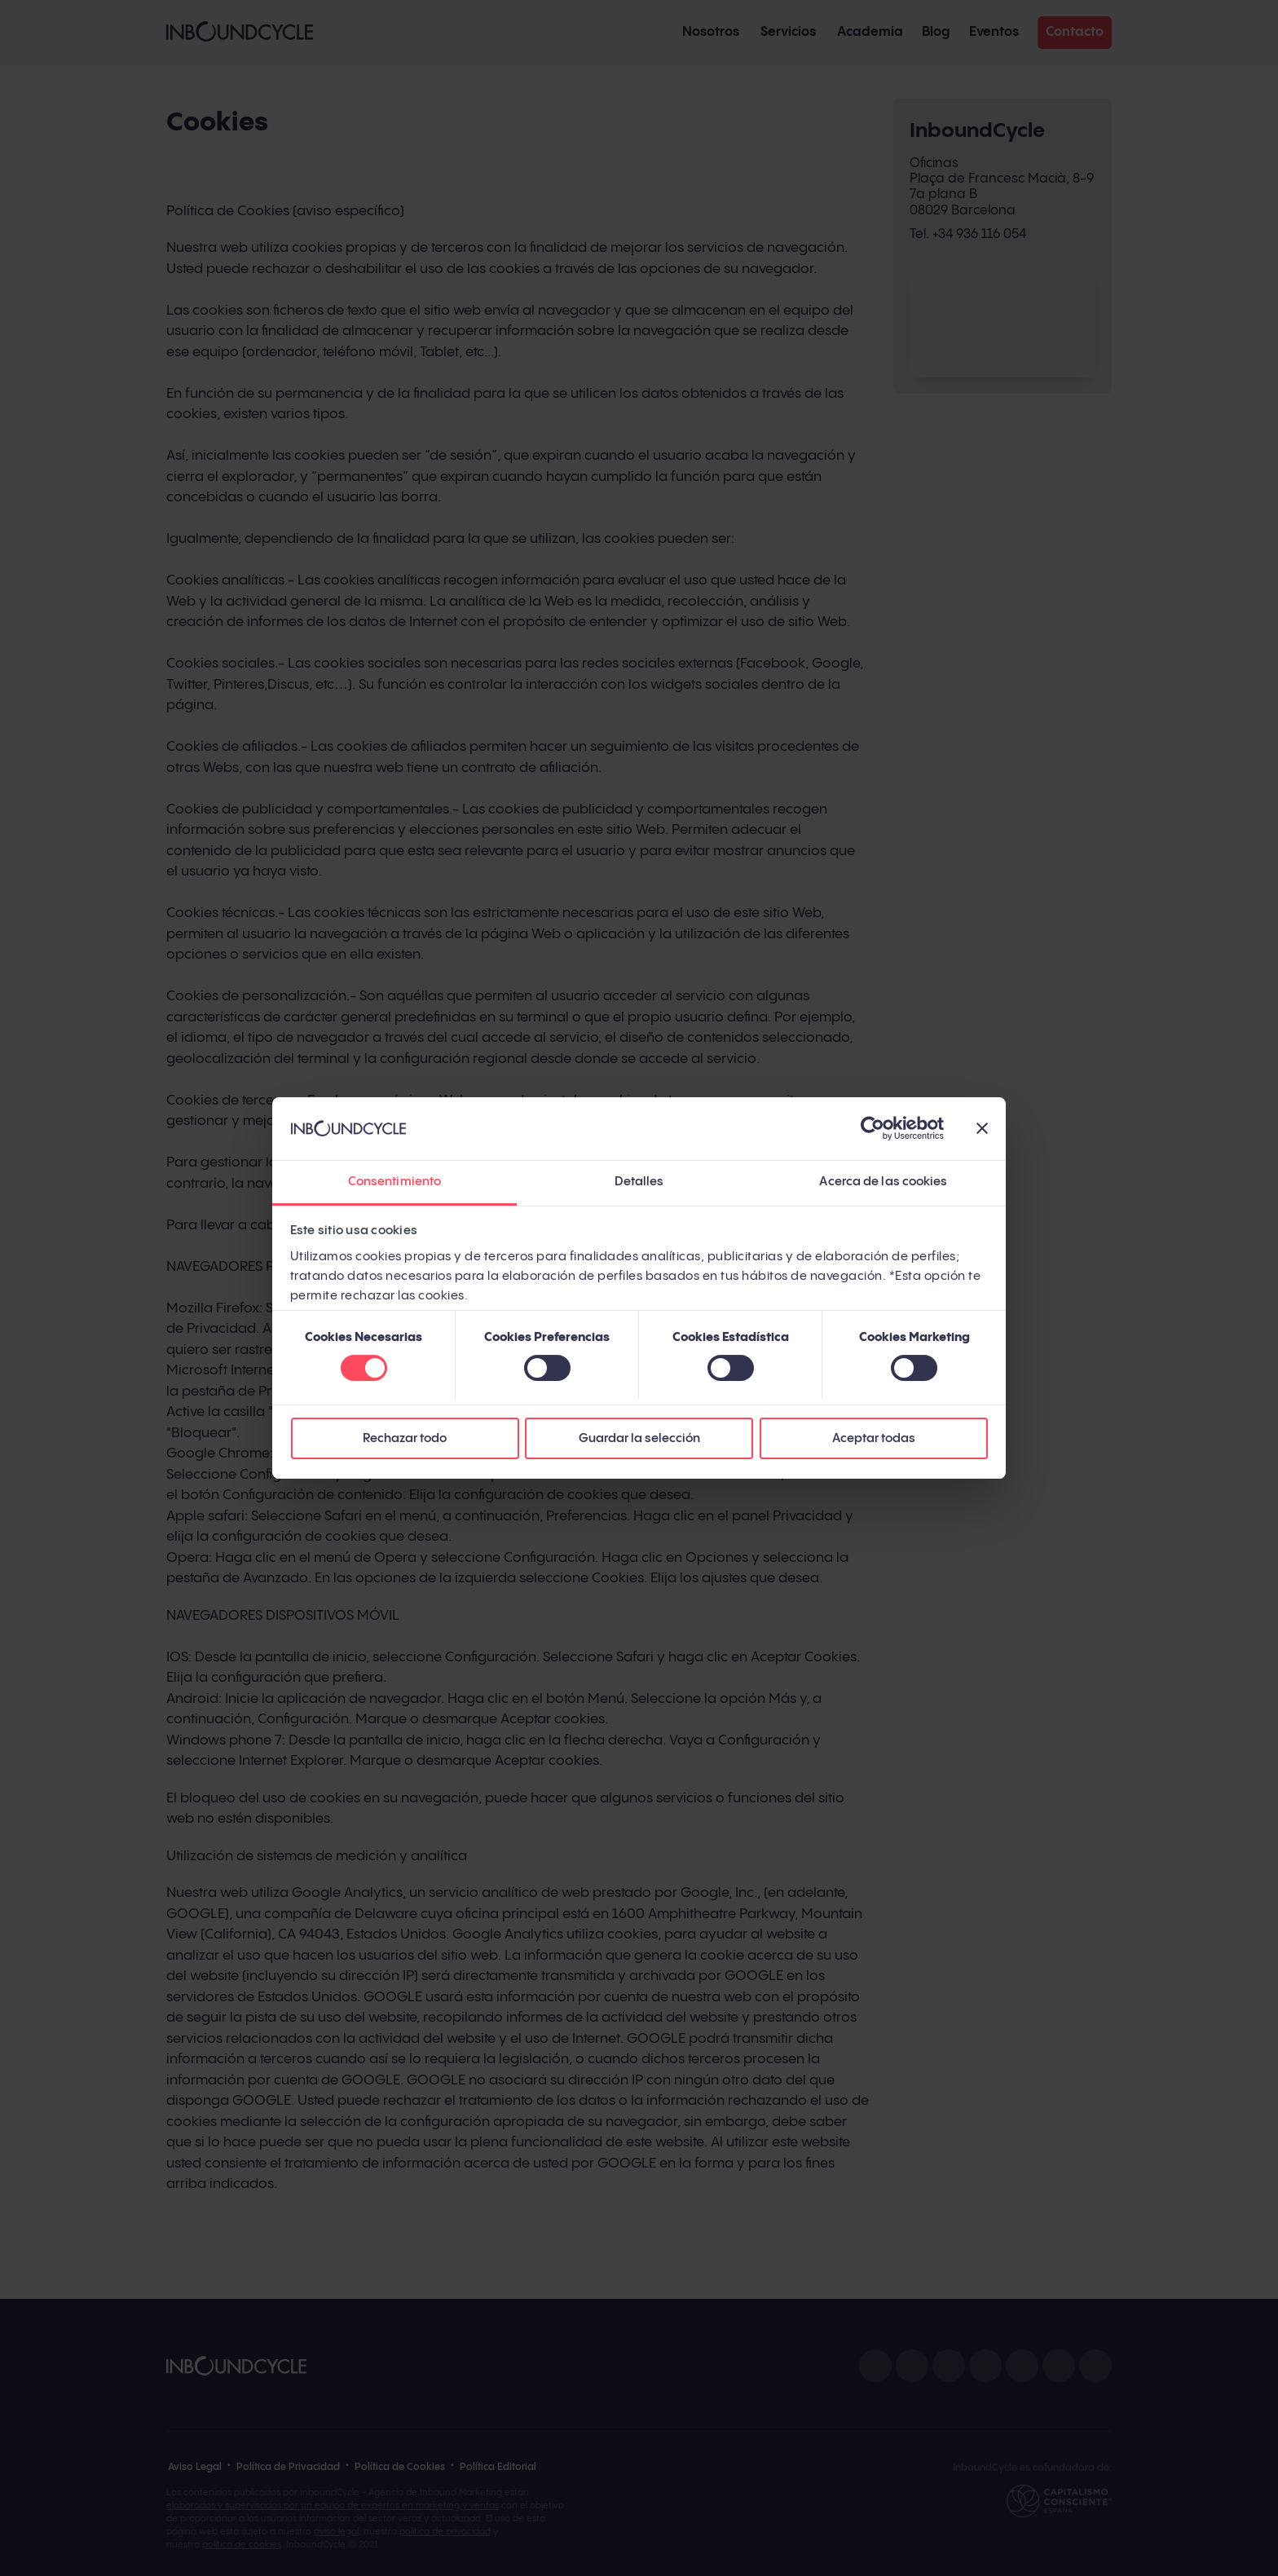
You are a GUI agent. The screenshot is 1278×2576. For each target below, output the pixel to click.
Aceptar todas (873, 1438)
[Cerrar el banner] (982, 1129)
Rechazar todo (405, 1438)
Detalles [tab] (639, 1182)
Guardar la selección (639, 1438)
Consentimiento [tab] (394, 1182)
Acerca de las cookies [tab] (883, 1182)
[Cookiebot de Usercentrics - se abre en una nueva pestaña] (872, 1129)
